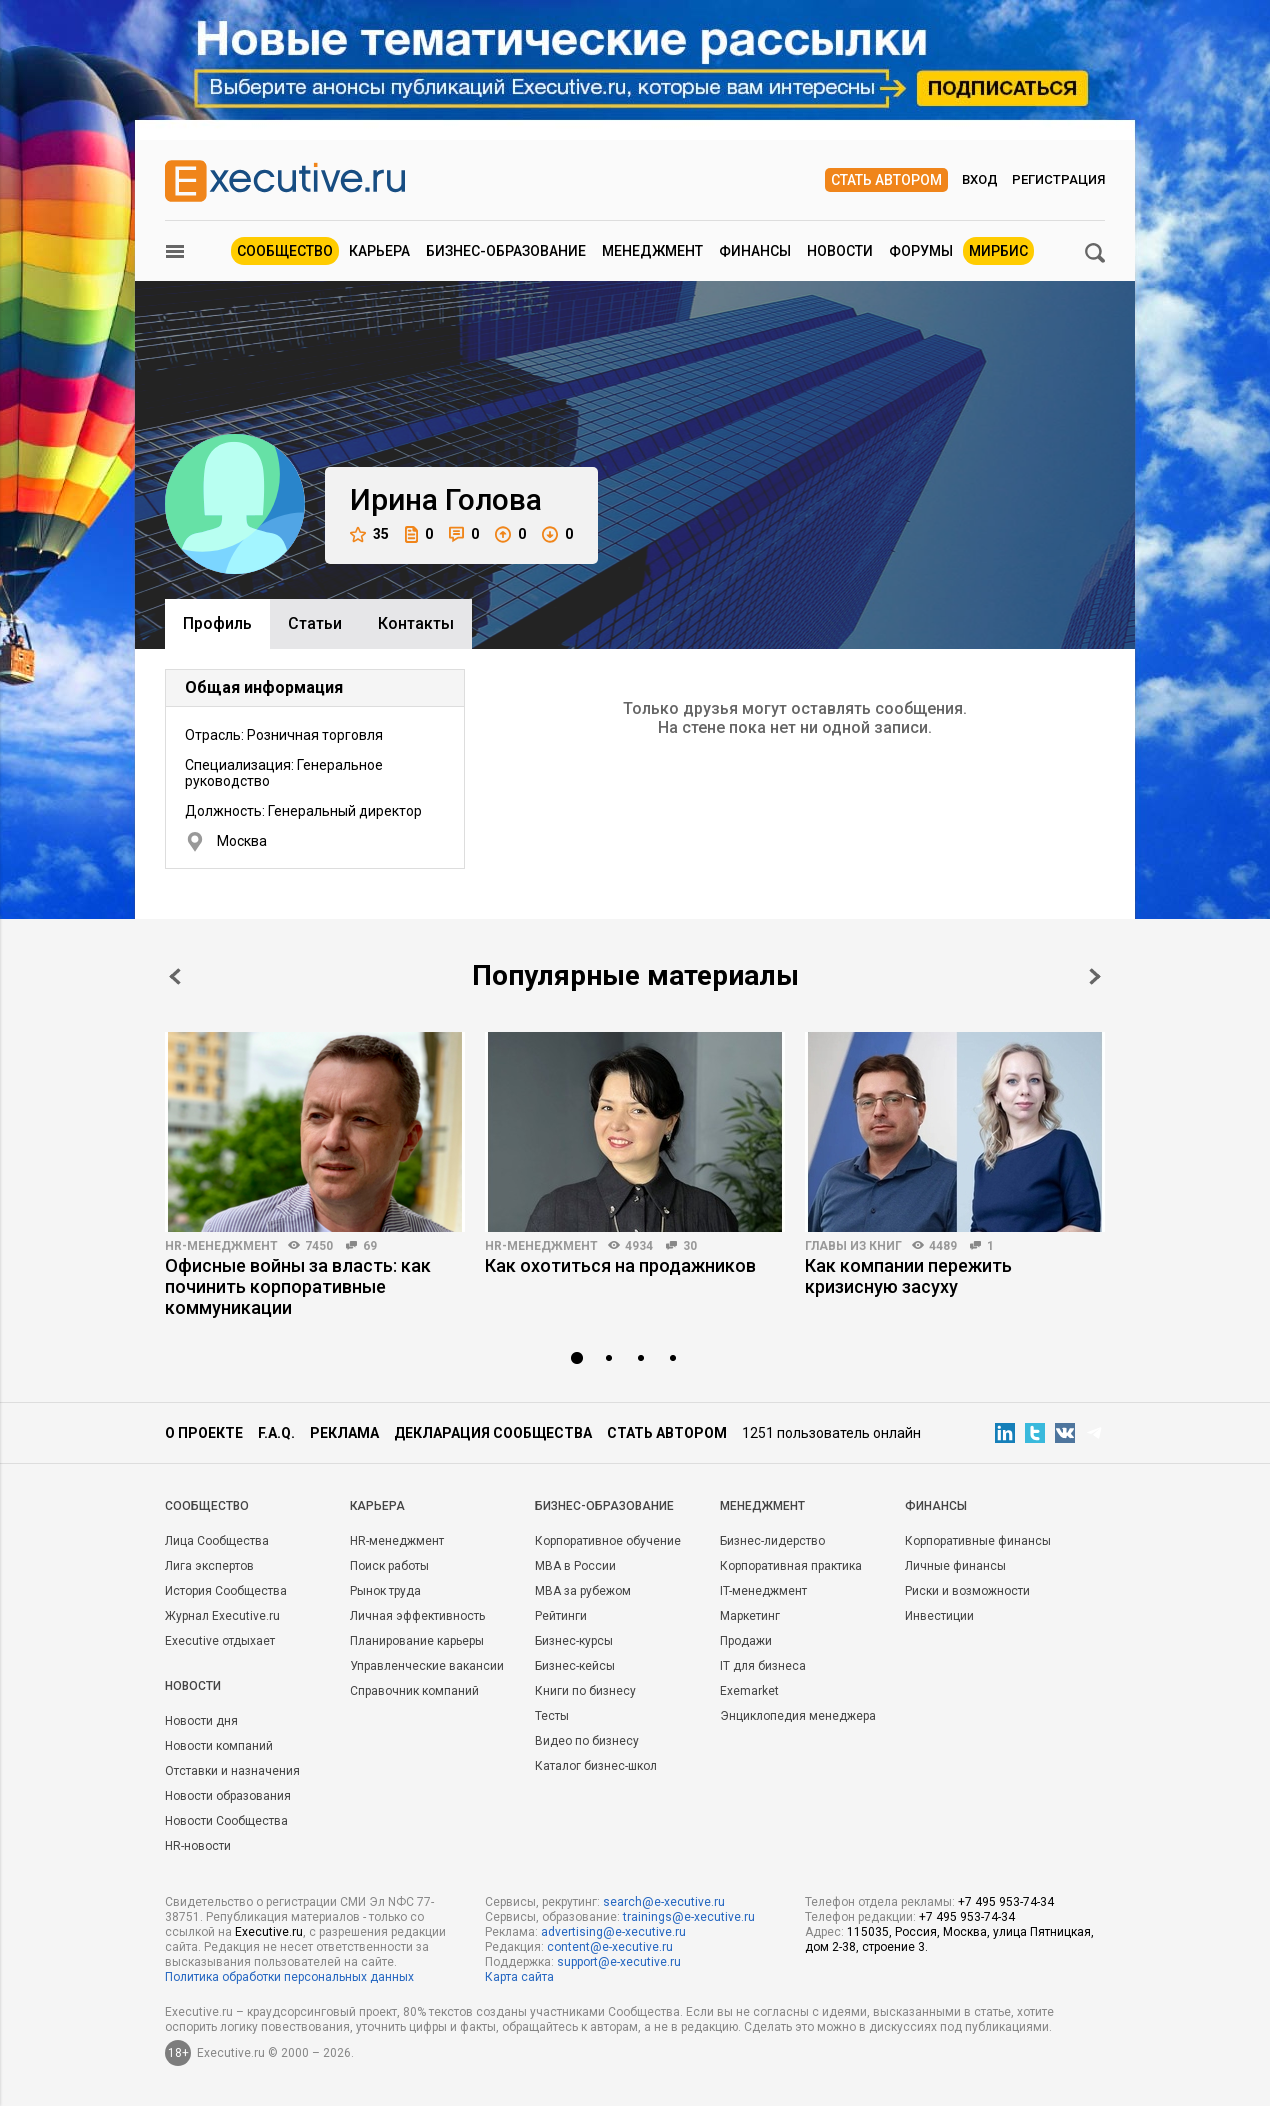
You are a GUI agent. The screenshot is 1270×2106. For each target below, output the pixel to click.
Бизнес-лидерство (772, 1541)
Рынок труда (385, 1591)
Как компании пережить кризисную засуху (908, 1276)
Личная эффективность (417, 1616)
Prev (175, 976)
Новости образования (228, 1796)
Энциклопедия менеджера (798, 1716)
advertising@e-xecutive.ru (613, 1932)
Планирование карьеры (417, 1641)
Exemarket (749, 1691)
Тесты (552, 1716)
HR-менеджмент (221, 1246)
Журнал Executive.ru (222, 1616)
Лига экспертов (209, 1566)
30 (690, 1246)
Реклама (344, 1433)
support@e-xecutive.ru (619, 1962)
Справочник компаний (414, 1691)
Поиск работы (389, 1566)
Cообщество (207, 1506)
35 (369, 534)
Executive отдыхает (220, 1641)
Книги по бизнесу (585, 1691)
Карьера (379, 251)
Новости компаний (219, 1746)
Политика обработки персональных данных (289, 1977)
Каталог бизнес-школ (596, 1766)
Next (1095, 976)
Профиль (217, 623)
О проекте (204, 1433)
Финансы (755, 251)
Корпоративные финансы (978, 1541)
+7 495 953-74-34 (1006, 1902)
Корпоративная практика (791, 1566)
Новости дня (201, 1721)
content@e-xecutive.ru (610, 1947)
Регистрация (1058, 179)
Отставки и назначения (232, 1771)
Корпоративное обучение (608, 1541)
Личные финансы (955, 1566)
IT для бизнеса (763, 1666)
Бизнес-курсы (574, 1641)
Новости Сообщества (226, 1821)
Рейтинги (561, 1616)
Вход (980, 179)
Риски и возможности (967, 1591)
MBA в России (575, 1566)
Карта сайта (519, 1977)
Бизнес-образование (506, 251)
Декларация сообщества (493, 1433)
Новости (840, 251)
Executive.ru (269, 1932)
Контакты (416, 623)
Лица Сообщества (217, 1541)
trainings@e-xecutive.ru (689, 1917)
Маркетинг (750, 1616)
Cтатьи (315, 623)
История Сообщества (226, 1591)
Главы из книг (853, 1246)
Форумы (921, 251)
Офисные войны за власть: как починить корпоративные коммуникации (298, 1286)
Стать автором (886, 180)
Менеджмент (652, 251)
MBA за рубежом (583, 1591)
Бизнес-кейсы (575, 1666)
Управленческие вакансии (427, 1666)
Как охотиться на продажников (620, 1265)
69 (370, 1246)
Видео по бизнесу (587, 1741)
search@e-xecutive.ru (664, 1902)
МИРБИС (998, 251)
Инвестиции (939, 1616)
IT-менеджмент (763, 1591)
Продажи (746, 1641)
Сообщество (285, 251)
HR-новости (198, 1846)
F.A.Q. (276, 1433)
